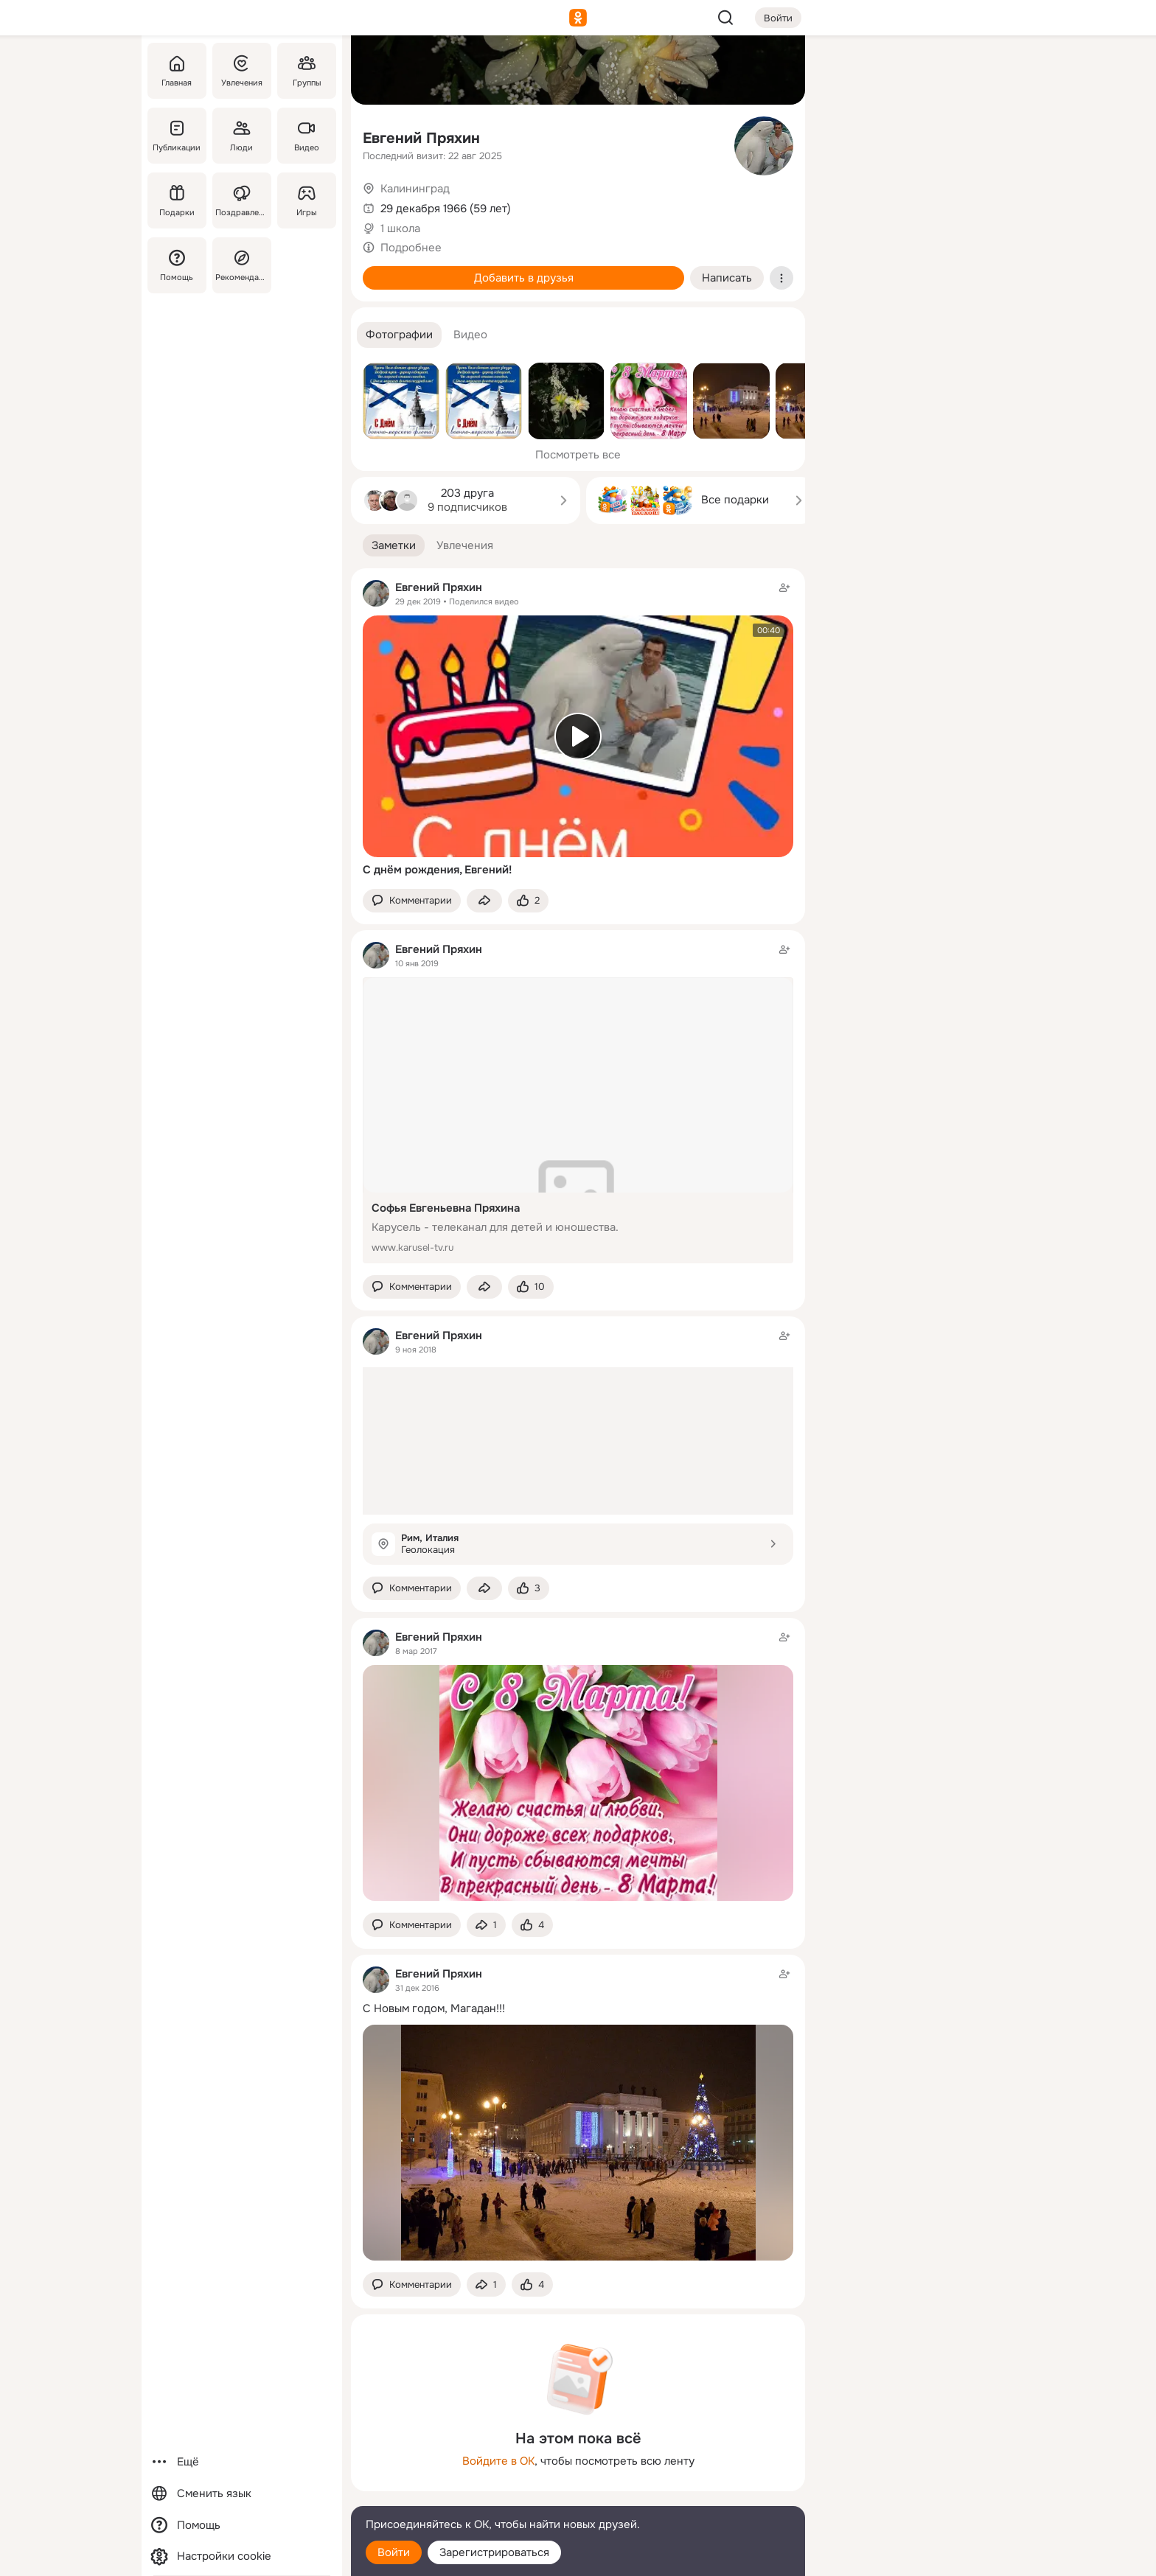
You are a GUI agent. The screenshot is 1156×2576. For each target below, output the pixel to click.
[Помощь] (176, 265)
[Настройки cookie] (242, 2556)
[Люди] (241, 135)
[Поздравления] (241, 200)
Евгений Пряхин (421, 138)
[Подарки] (176, 200)
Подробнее (411, 248)
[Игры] (306, 200)
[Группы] (306, 70)
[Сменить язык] (242, 2494)
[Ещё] (242, 2462)
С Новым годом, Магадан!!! (434, 2008)
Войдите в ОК (498, 2461)
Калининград (415, 188)
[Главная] (176, 70)
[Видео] (306, 135)
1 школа (400, 228)
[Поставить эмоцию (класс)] (528, 901)
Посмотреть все (578, 454)
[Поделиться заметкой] (484, 901)
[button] (399, 335)
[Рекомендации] (241, 265)
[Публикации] (176, 135)
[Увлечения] (241, 70)
